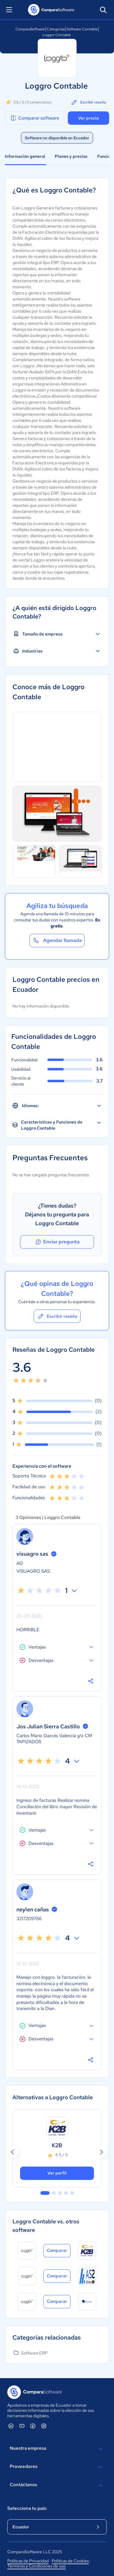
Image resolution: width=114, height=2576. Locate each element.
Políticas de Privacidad (28, 2561)
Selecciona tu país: (27, 2508)
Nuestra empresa (57, 2448)
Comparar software (34, 118)
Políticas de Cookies (70, 2561)
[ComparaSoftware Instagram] (43, 2425)
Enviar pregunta (57, 1242)
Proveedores (57, 2467)
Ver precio (88, 118)
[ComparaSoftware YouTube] (22, 2425)
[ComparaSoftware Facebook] (32, 2425)
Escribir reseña (88, 102)
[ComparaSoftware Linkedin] (11, 2425)
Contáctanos (57, 2485)
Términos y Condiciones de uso (36, 2566)
